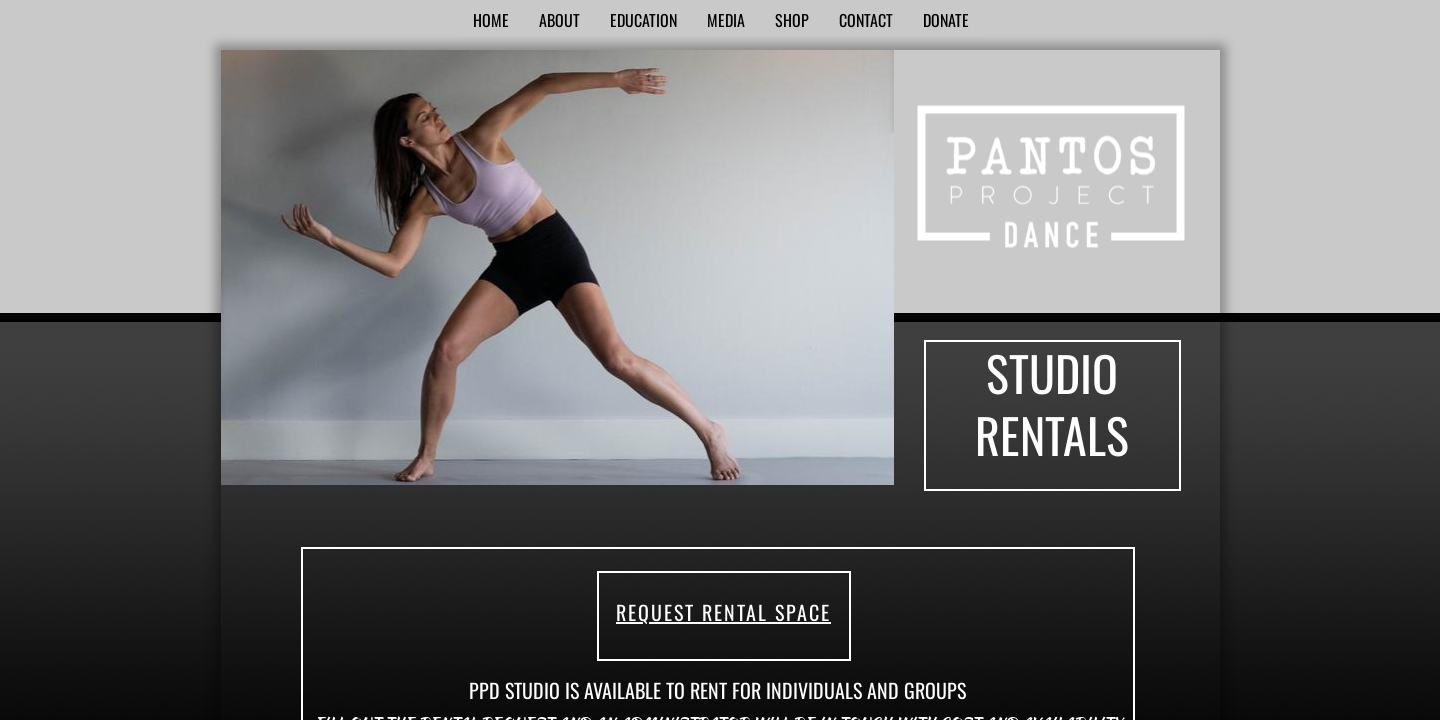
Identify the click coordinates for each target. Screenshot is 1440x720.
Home (491, 20)
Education (643, 20)
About (559, 20)
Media (726, 20)
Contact (866, 20)
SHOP (792, 20)
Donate (946, 20)
